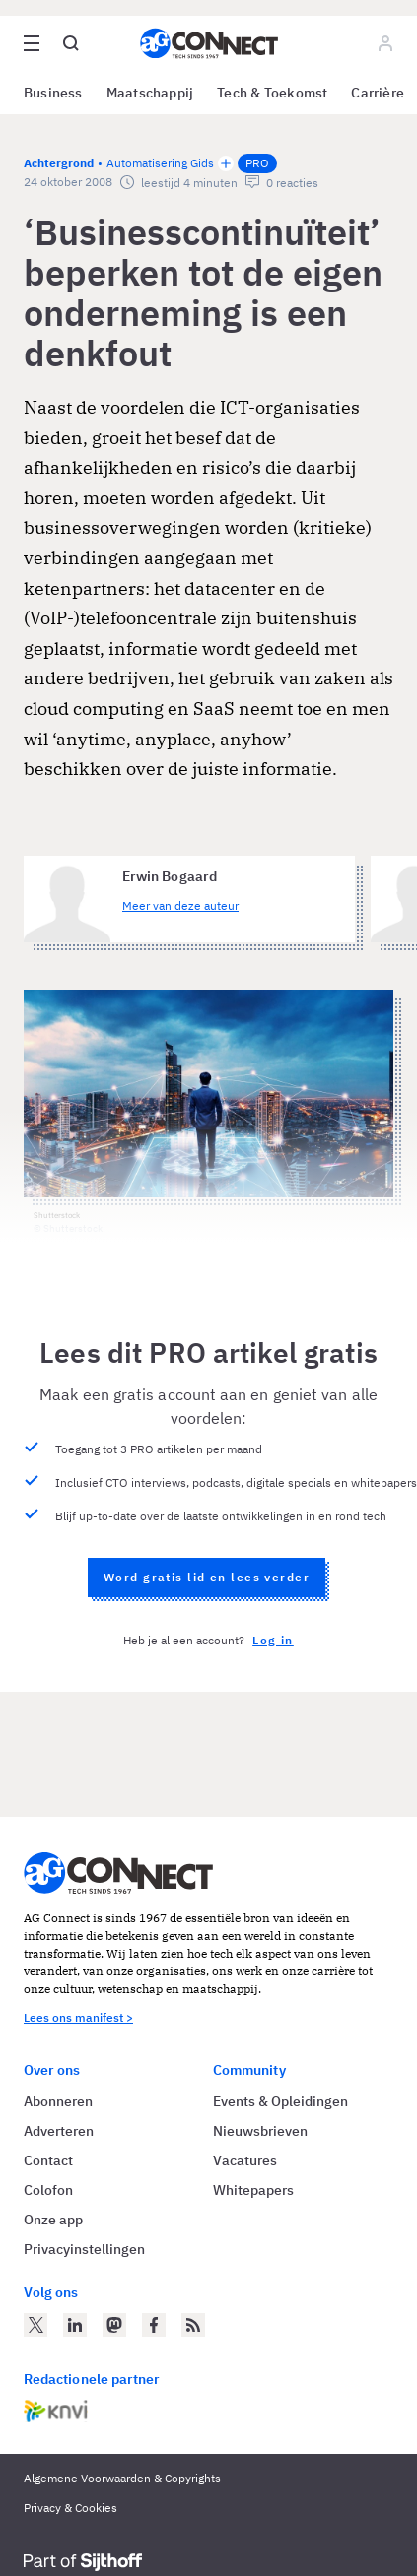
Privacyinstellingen (84, 2249)
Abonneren (58, 2101)
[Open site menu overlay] (31, 43)
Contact (48, 2160)
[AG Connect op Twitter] (35, 2325)
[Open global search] (71, 43)
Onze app (53, 2219)
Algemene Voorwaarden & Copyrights (122, 2478)
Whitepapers (253, 2190)
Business (53, 92)
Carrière (377, 92)
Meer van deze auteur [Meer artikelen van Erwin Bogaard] (180, 905)
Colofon (48, 2190)
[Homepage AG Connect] (209, 43)
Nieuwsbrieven (260, 2131)
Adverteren (59, 2131)
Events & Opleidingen (280, 2101)
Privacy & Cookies (70, 2507)
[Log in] (385, 43)
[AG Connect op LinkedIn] (75, 2325)
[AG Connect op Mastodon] (114, 2325)
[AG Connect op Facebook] (154, 2325)
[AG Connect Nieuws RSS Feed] (193, 2325)
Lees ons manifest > (78, 2017)
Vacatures (245, 2160)
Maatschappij (150, 92)
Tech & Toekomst (272, 92)
